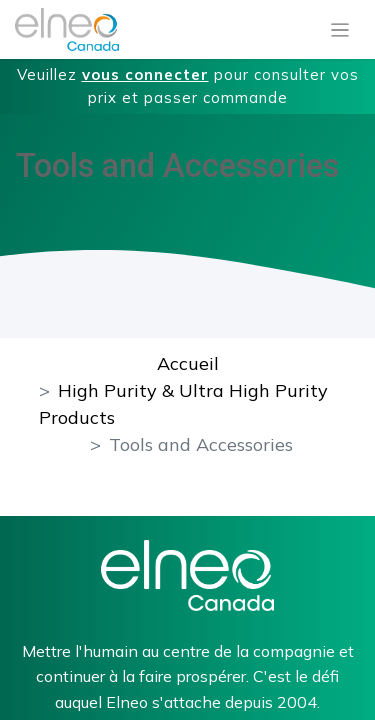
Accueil (188, 363)
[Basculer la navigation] (340, 30)
